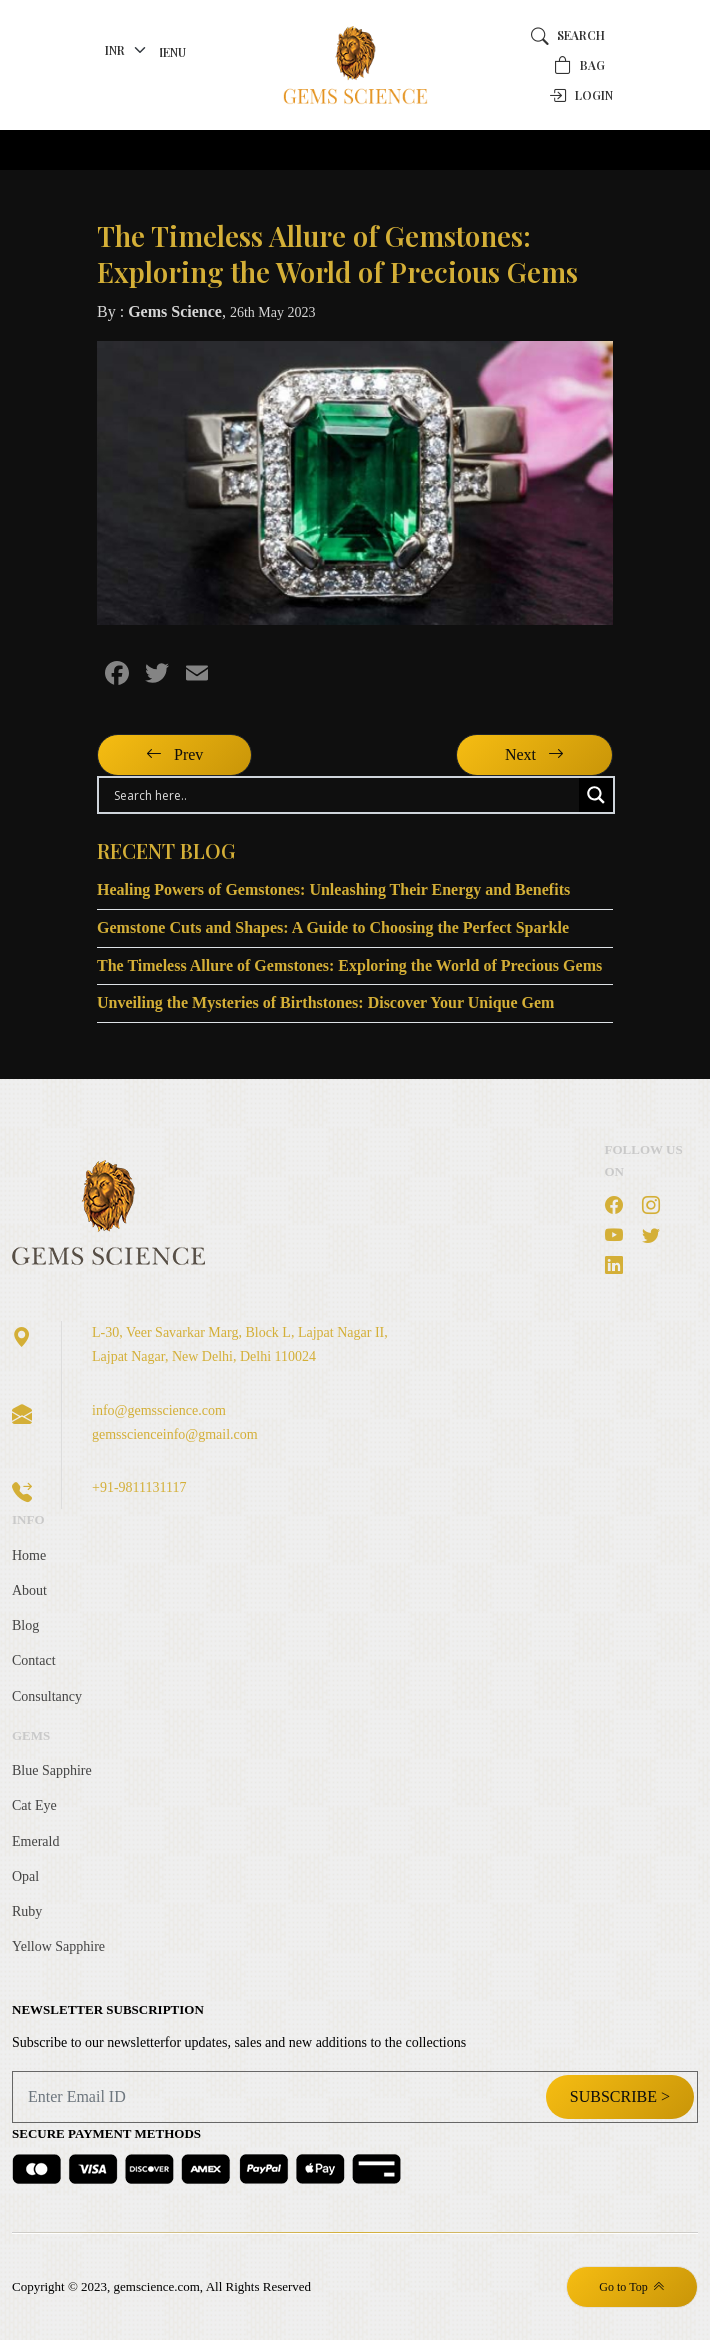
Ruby (27, 1911)
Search (568, 35)
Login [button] (581, 95)
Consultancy (47, 1696)
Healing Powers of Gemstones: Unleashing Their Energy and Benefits (333, 889)
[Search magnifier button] (596, 795)
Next (534, 754)
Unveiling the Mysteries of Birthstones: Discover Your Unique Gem (325, 1002)
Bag (579, 65)
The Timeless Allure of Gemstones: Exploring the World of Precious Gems (349, 965)
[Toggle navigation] (125, 150)
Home (29, 1555)
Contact (34, 1660)
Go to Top (631, 2287)
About (29, 1590)
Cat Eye (34, 1805)
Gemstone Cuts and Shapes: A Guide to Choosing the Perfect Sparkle (333, 927)
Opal (25, 1876)
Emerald (35, 1841)
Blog (25, 1625)
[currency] (128, 50)
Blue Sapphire (52, 1770)
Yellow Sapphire (58, 1946)
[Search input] (344, 795)
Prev (174, 754)
